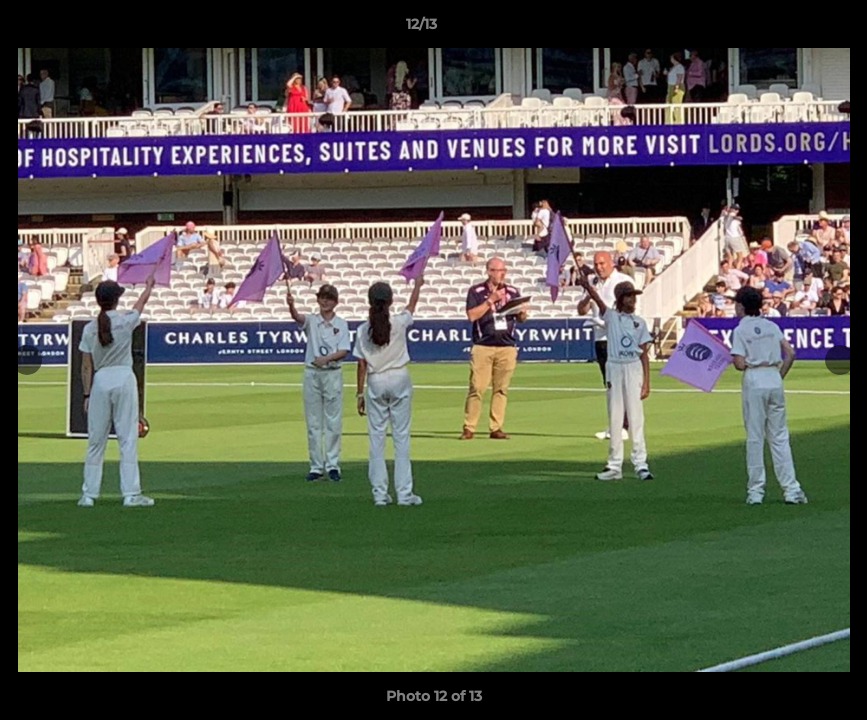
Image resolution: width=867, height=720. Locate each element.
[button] (783, 29)
